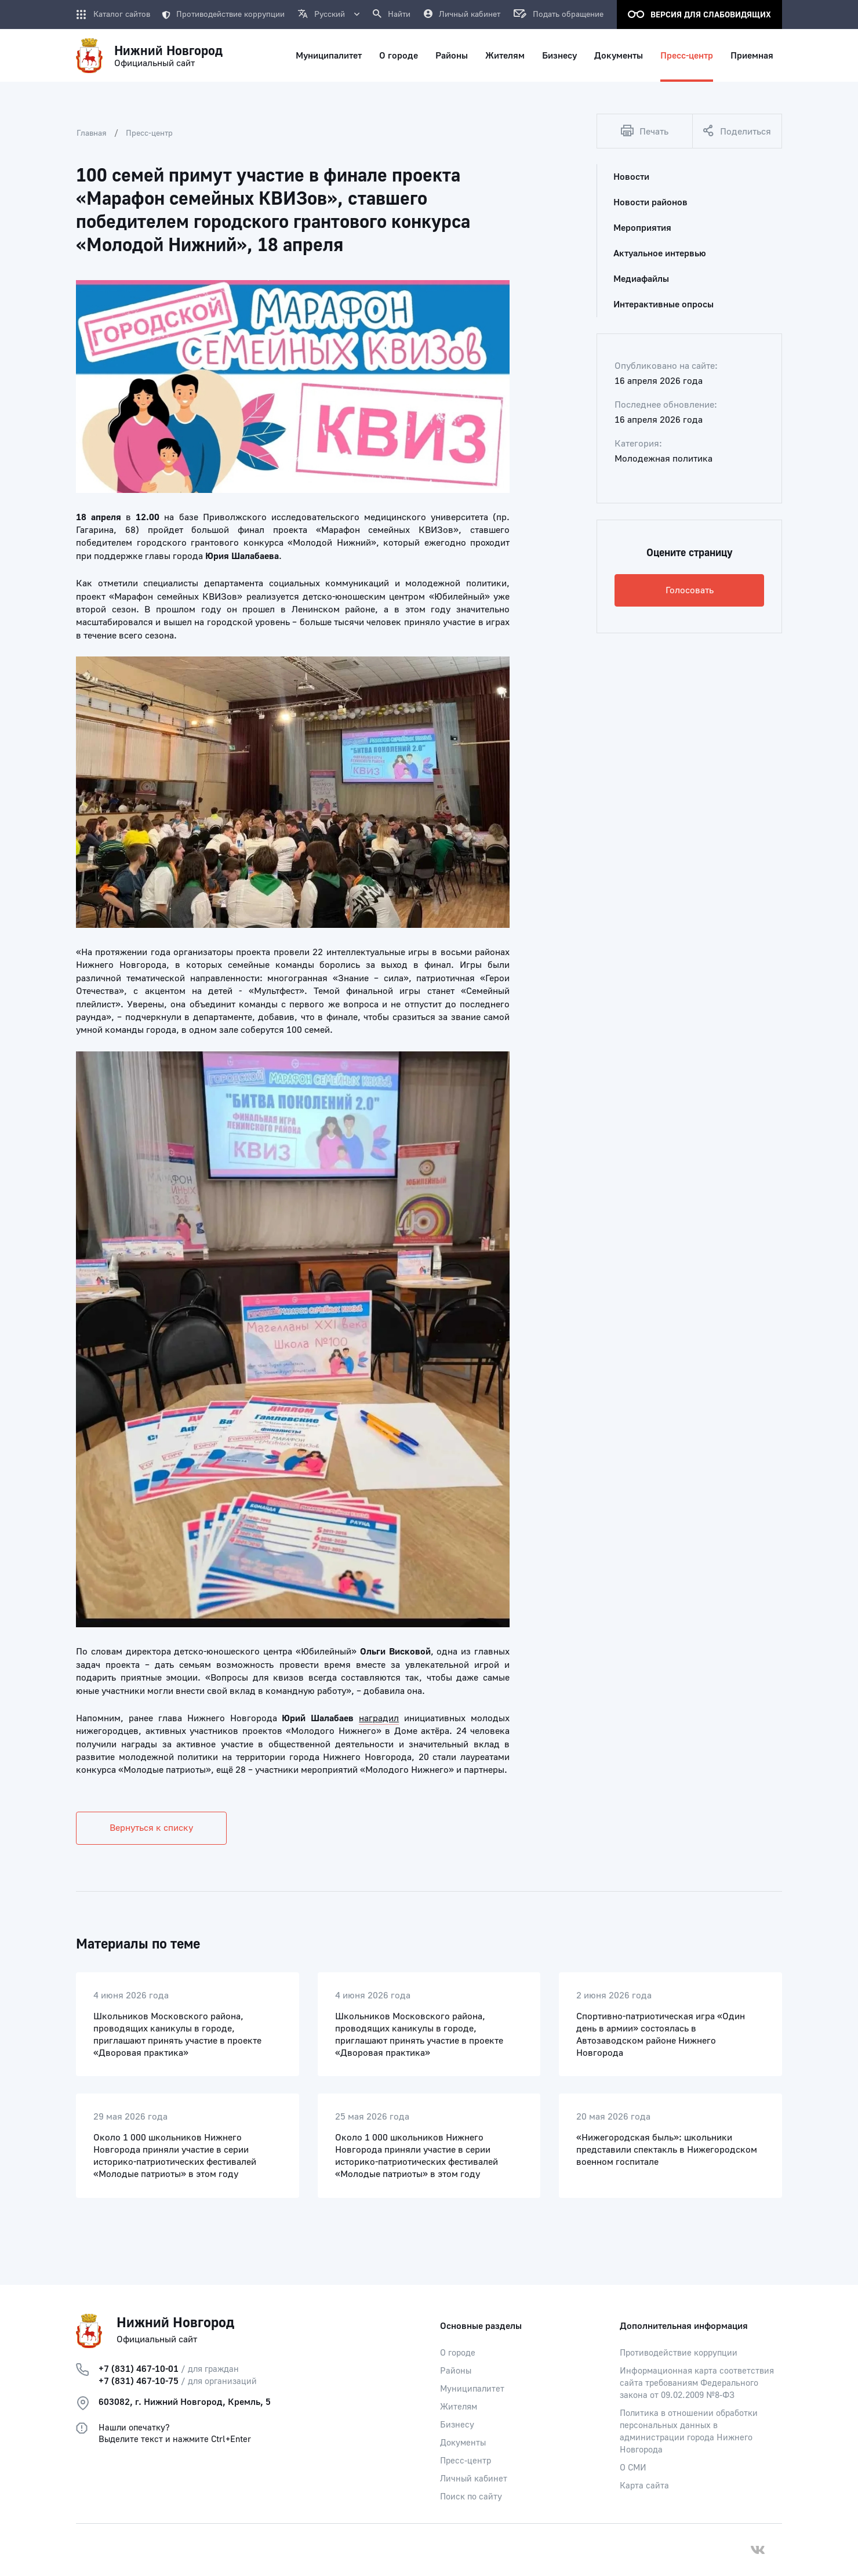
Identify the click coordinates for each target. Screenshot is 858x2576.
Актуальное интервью (659, 253)
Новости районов (650, 202)
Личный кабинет (473, 2478)
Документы (463, 2442)
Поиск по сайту (471, 2496)
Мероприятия (642, 228)
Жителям (458, 2406)
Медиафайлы (641, 279)
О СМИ (633, 2467)
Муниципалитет (472, 2388)
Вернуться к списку (151, 1828)
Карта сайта (644, 2485)
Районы (455, 2371)
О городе (457, 2353)
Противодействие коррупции (223, 14)
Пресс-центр (149, 133)
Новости (631, 177)
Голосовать (690, 590)
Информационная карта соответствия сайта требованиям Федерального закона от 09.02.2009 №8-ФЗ (697, 2383)
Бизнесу (457, 2424)
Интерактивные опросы (663, 304)
